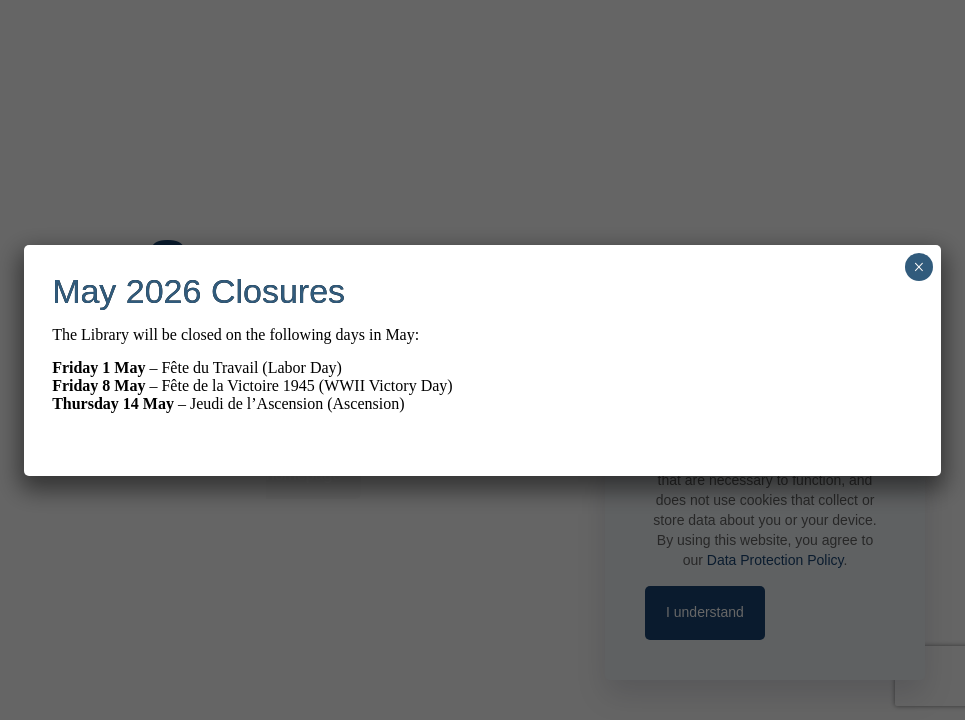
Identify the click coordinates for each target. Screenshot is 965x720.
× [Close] (918, 267)
